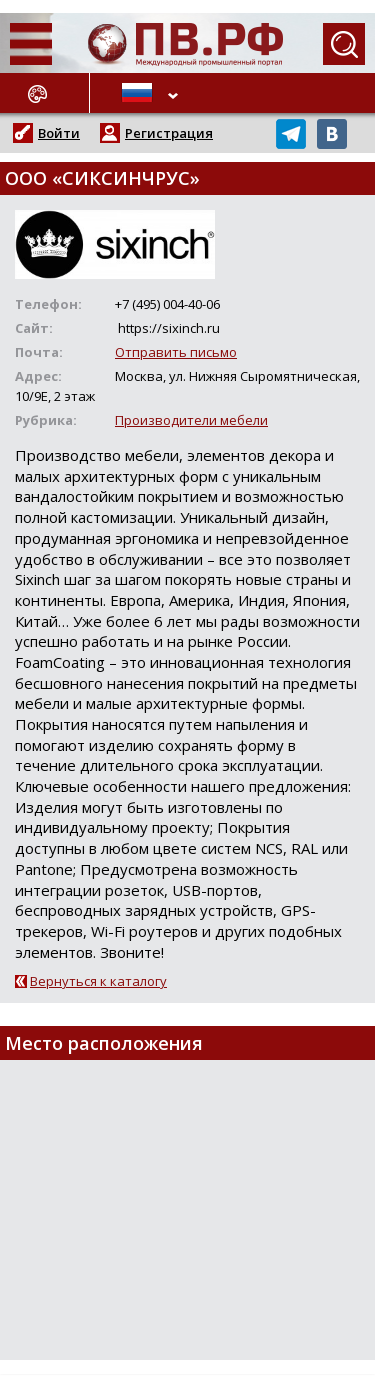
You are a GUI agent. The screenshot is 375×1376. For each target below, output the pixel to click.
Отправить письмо (176, 352)
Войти (59, 133)
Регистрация (169, 133)
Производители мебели (191, 420)
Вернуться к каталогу (98, 981)
